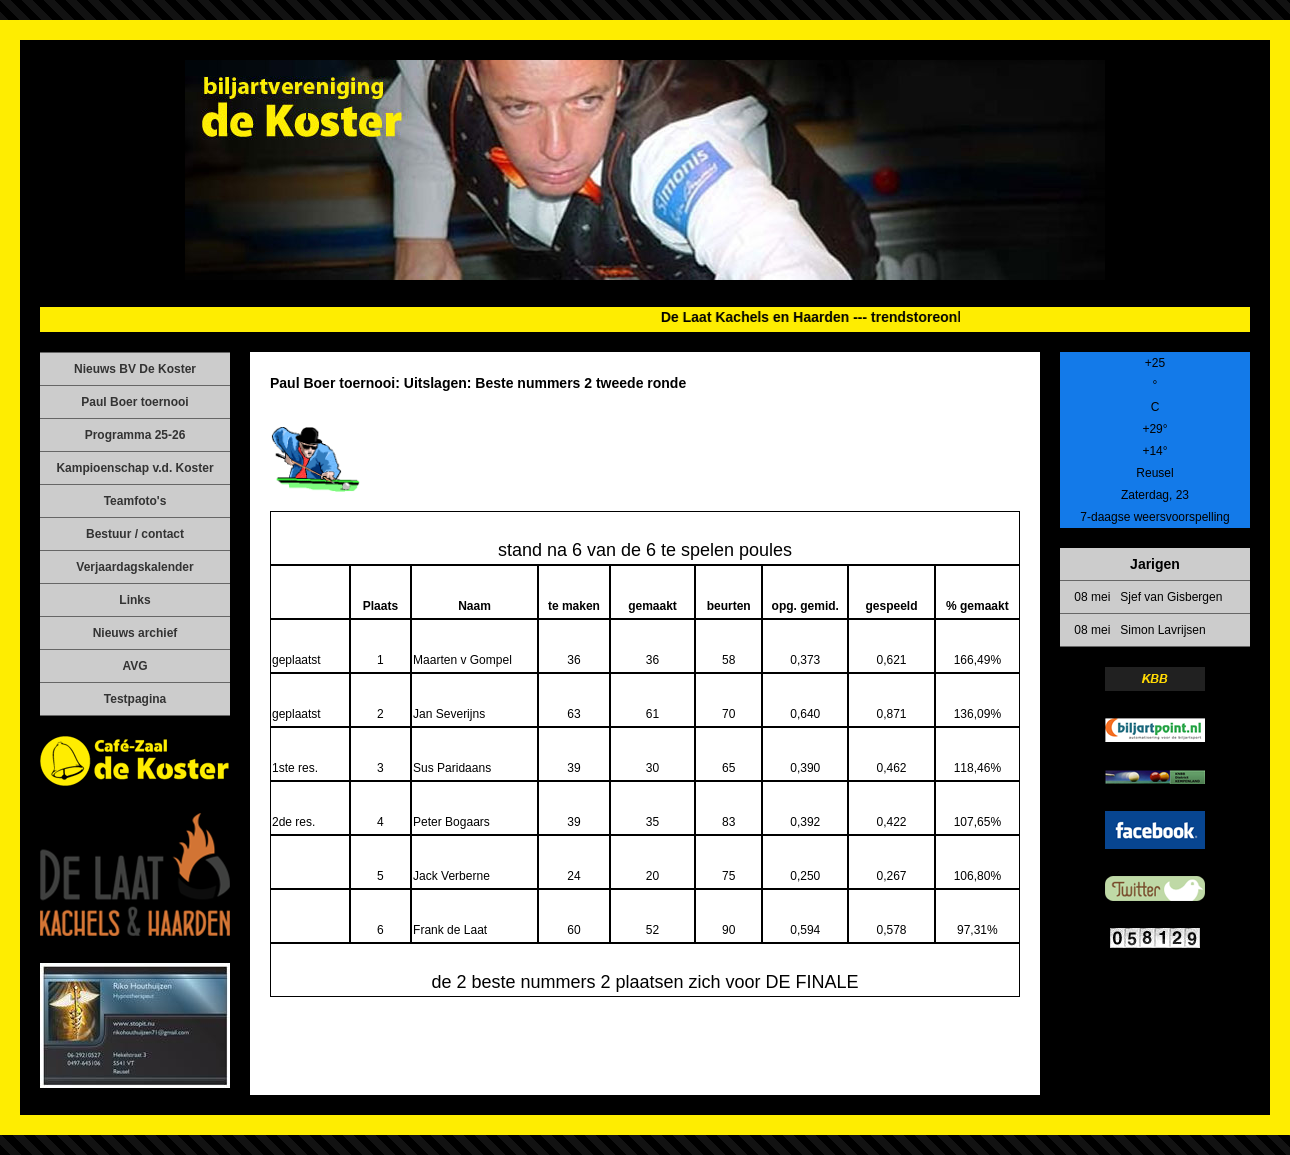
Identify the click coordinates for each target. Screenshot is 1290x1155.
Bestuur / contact (135, 534)
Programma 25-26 (135, 435)
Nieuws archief (135, 633)
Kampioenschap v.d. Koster (134, 468)
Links (134, 600)
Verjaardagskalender (134, 567)
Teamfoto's (135, 501)
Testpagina (135, 699)
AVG (134, 666)
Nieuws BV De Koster (135, 369)
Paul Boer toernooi (134, 402)
